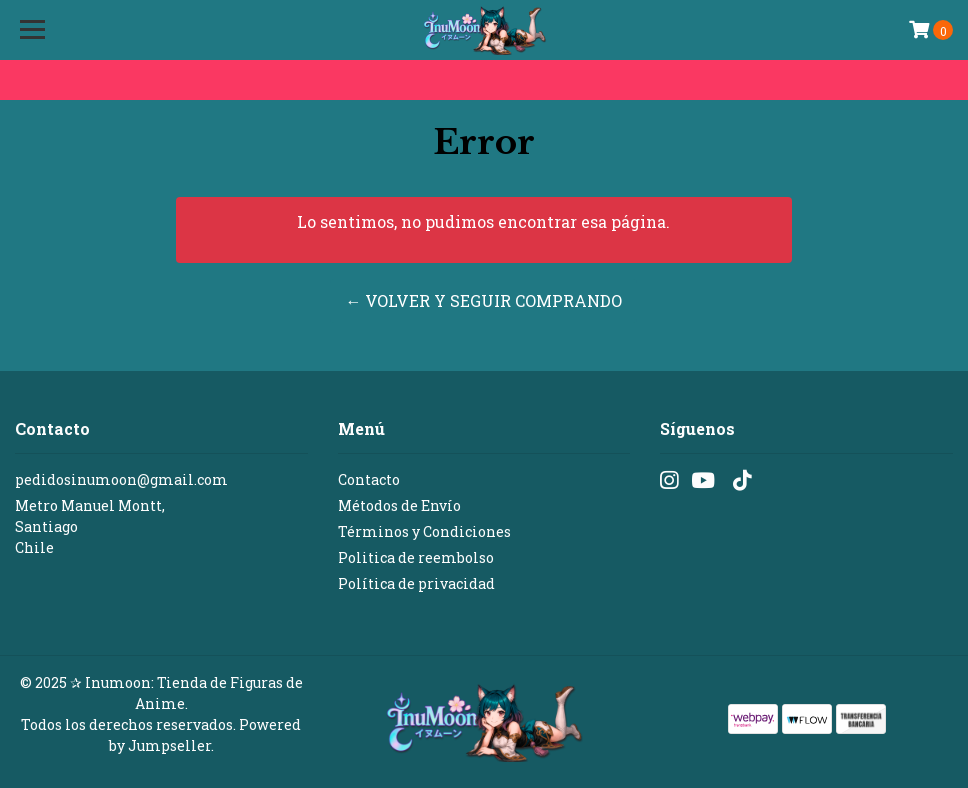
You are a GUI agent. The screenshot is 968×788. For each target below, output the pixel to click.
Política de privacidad (416, 583)
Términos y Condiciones (424, 531)
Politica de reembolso (416, 557)
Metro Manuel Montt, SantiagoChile (90, 526)
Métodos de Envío (399, 505)
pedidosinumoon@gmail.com (121, 479)
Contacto (369, 479)
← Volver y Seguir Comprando (483, 300)
